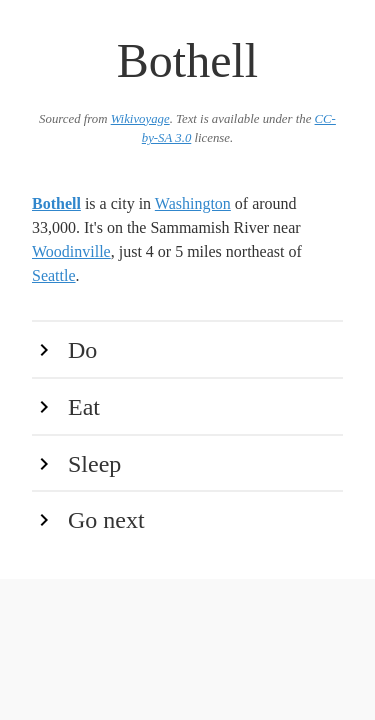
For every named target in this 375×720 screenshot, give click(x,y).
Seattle (54, 275)
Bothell (56, 203)
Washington (193, 203)
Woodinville (71, 251)
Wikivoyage (140, 119)
